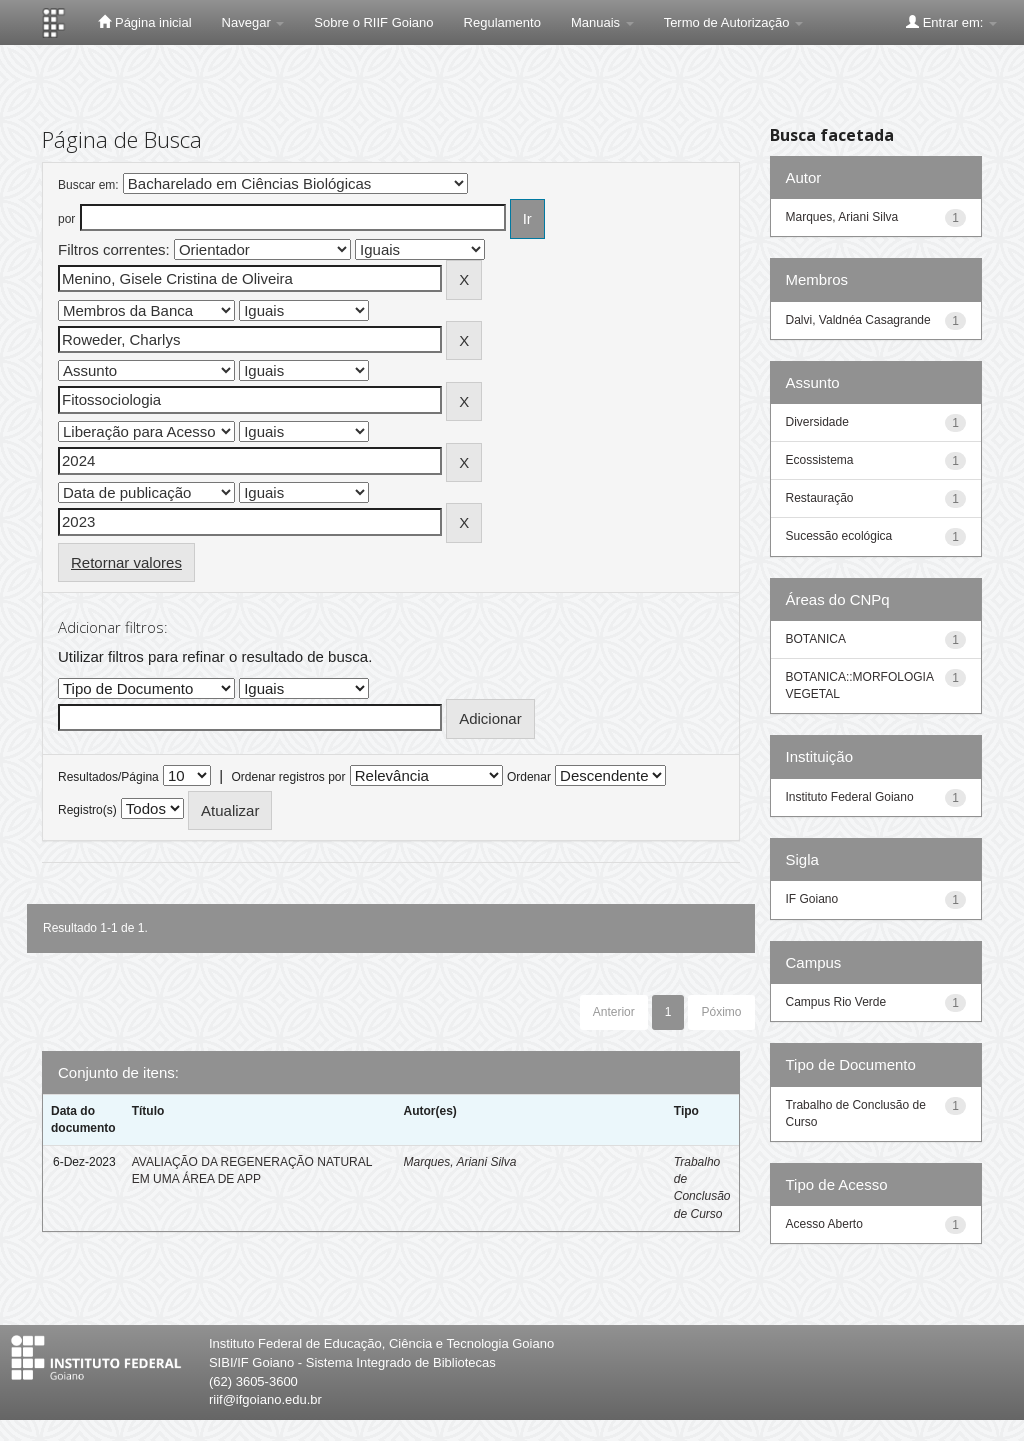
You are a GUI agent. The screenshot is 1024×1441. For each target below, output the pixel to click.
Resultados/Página (108, 777)
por (66, 219)
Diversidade (817, 422)
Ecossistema (820, 460)
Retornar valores (126, 562)
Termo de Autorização (733, 22)
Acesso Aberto (824, 1224)
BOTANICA (816, 639)
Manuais (602, 22)
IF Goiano (812, 899)
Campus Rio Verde (836, 1002)
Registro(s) (87, 810)
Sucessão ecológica (839, 536)
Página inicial (144, 22)
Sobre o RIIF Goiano (373, 22)
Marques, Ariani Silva (459, 1162)
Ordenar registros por (288, 777)
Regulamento (502, 22)
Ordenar (529, 777)
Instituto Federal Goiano (850, 797)
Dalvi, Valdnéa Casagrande (858, 320)
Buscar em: (88, 185)
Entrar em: (951, 22)
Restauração (820, 498)
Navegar (253, 22)
